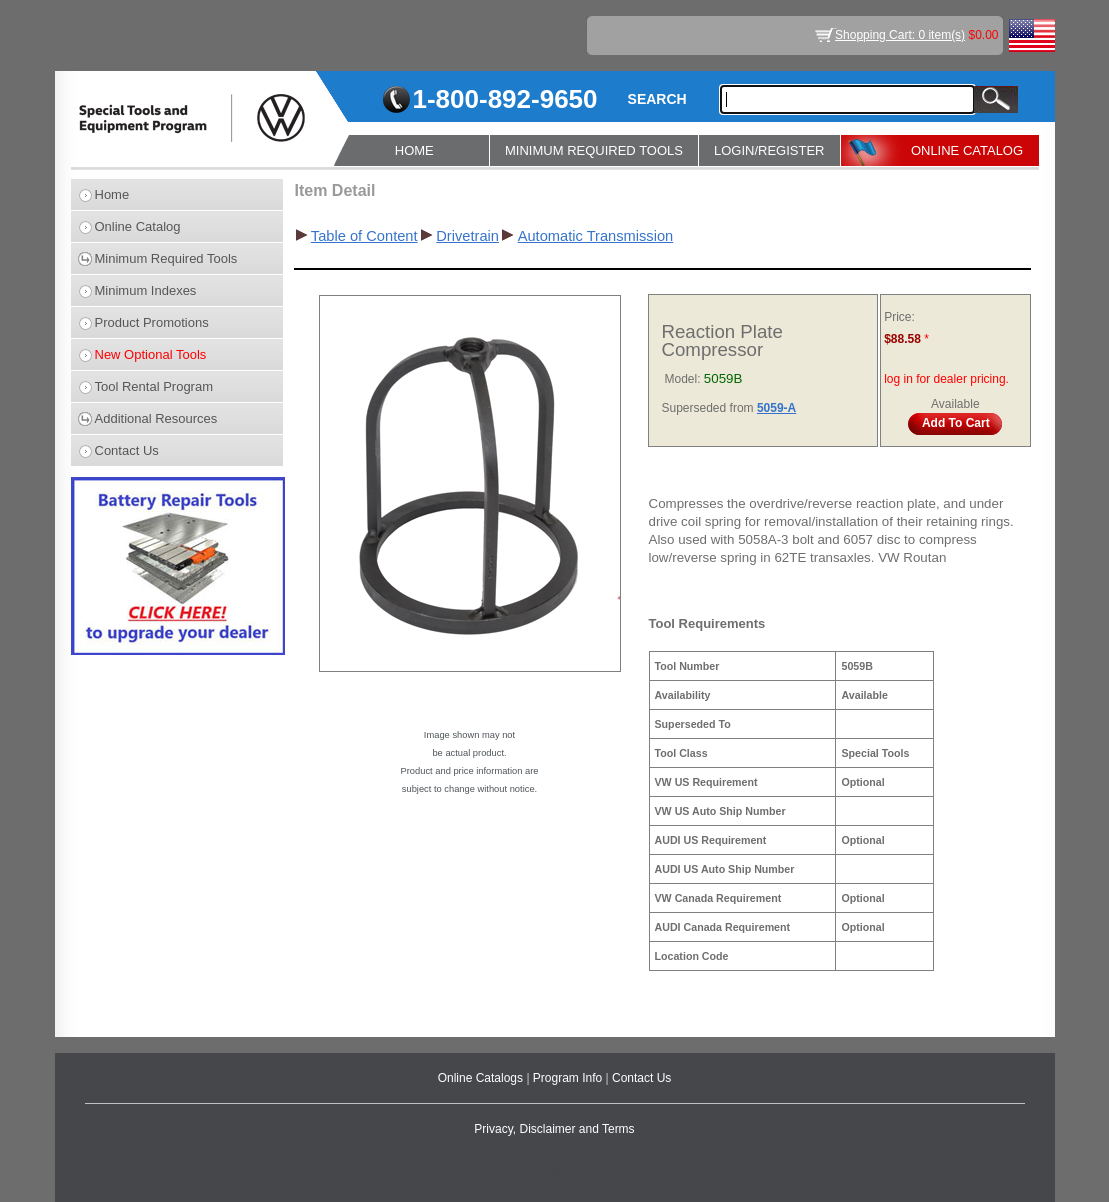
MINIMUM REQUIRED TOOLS (594, 150)
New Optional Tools (151, 354)
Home (112, 194)
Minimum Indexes (146, 290)
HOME (414, 150)
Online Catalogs (482, 1078)
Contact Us (127, 450)
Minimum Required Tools (166, 258)
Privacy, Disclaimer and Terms (554, 1129)
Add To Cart (956, 423)
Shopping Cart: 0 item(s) (900, 35)
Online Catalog (138, 226)
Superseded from (709, 408)
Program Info (569, 1078)
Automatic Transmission (596, 236)
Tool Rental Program (154, 386)
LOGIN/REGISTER (769, 150)
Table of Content (364, 236)
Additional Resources (156, 418)
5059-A (776, 408)
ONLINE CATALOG (967, 150)
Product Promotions (152, 322)
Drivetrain (467, 236)
